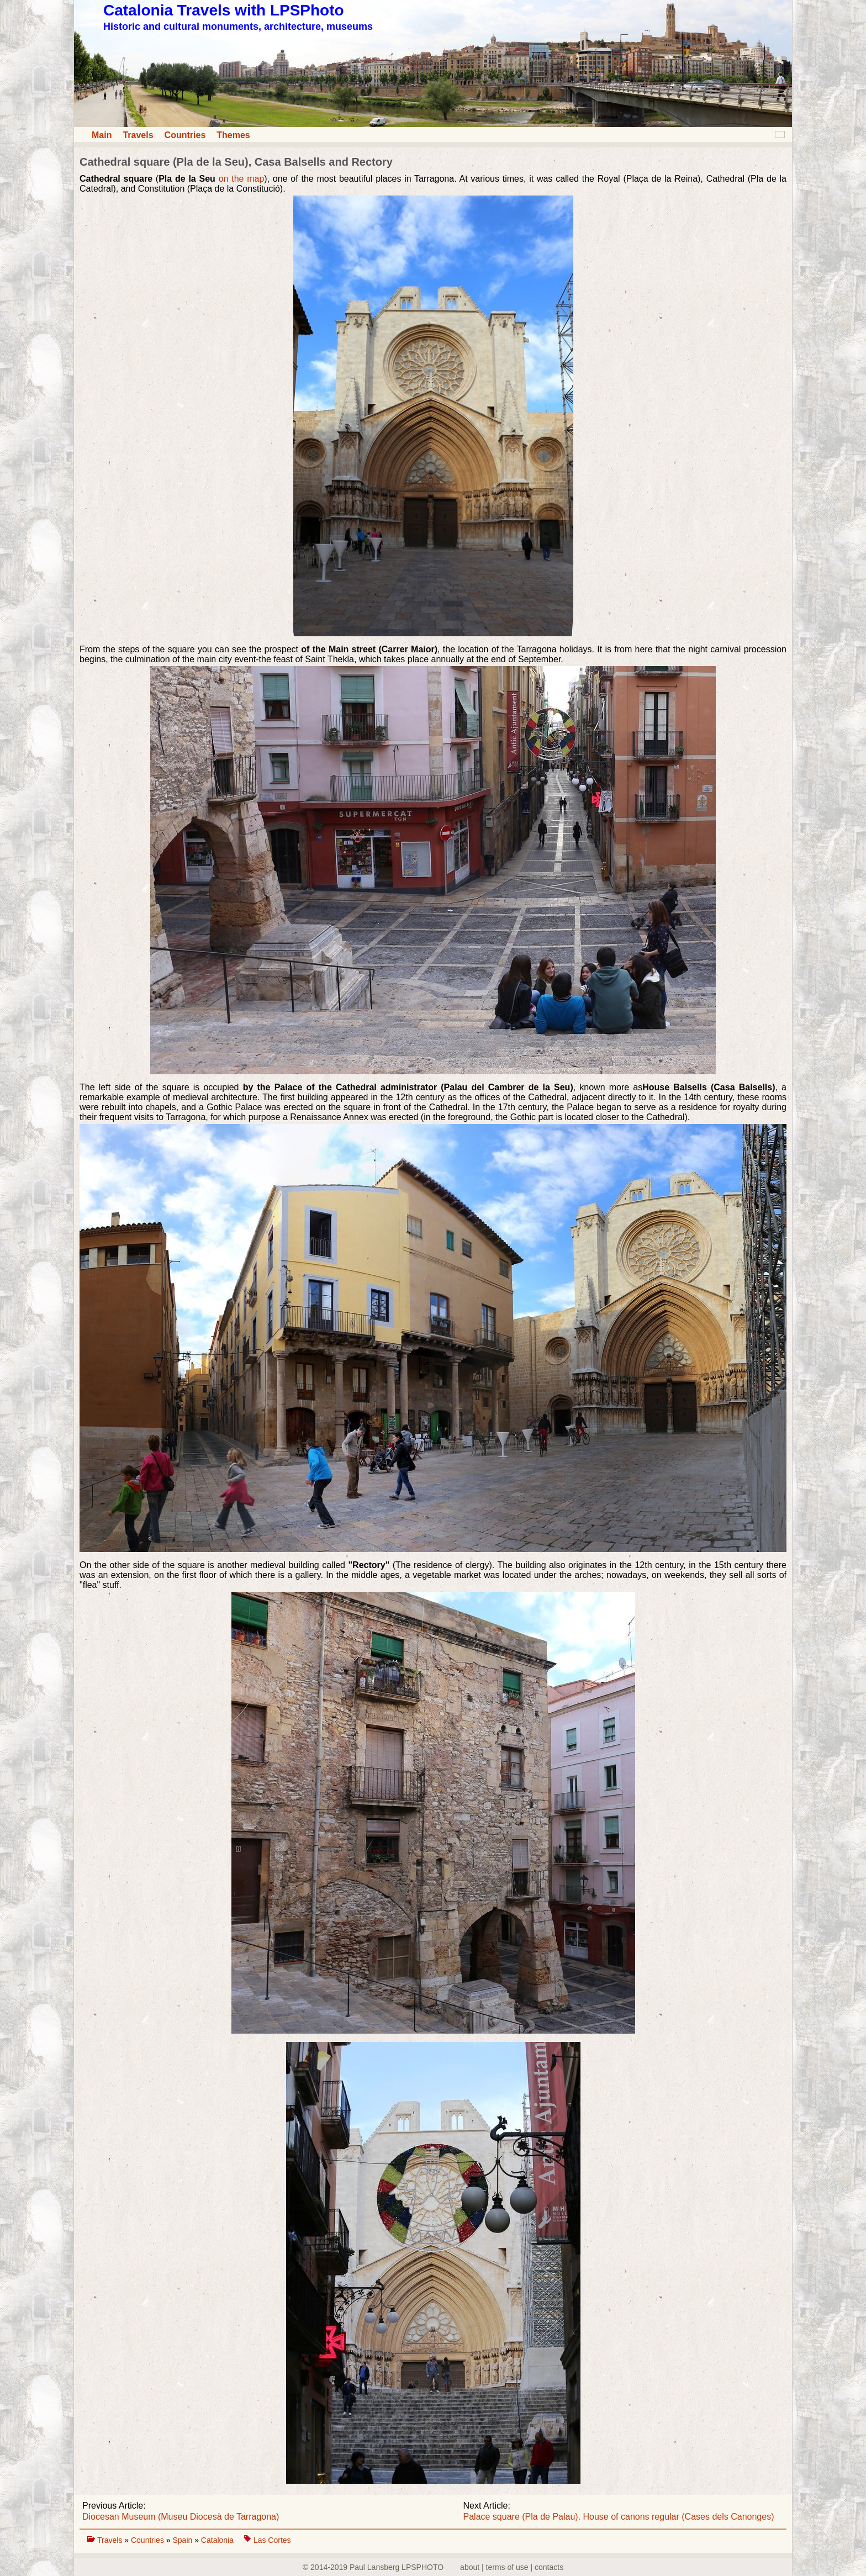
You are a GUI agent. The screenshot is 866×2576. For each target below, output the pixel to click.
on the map (242, 178)
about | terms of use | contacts (511, 2567)
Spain (183, 2540)
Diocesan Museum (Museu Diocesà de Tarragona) (180, 2516)
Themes (233, 135)
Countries (185, 135)
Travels (138, 135)
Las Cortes (272, 2540)
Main (102, 135)
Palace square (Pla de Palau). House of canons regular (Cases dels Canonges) (618, 2516)
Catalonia (218, 2540)
